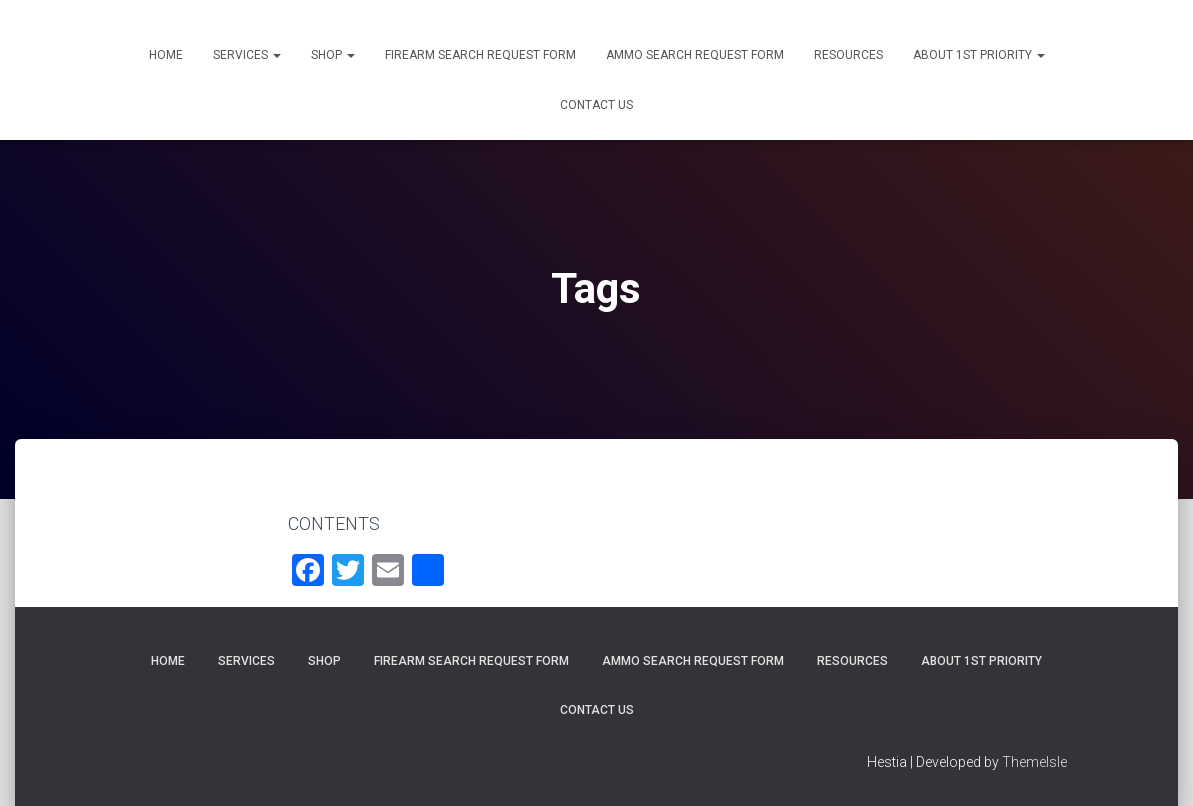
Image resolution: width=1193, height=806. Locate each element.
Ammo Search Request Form (695, 55)
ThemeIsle (1034, 762)
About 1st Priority (979, 55)
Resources (848, 55)
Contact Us (596, 105)
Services (247, 55)
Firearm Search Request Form (480, 55)
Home (166, 55)
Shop (333, 55)
